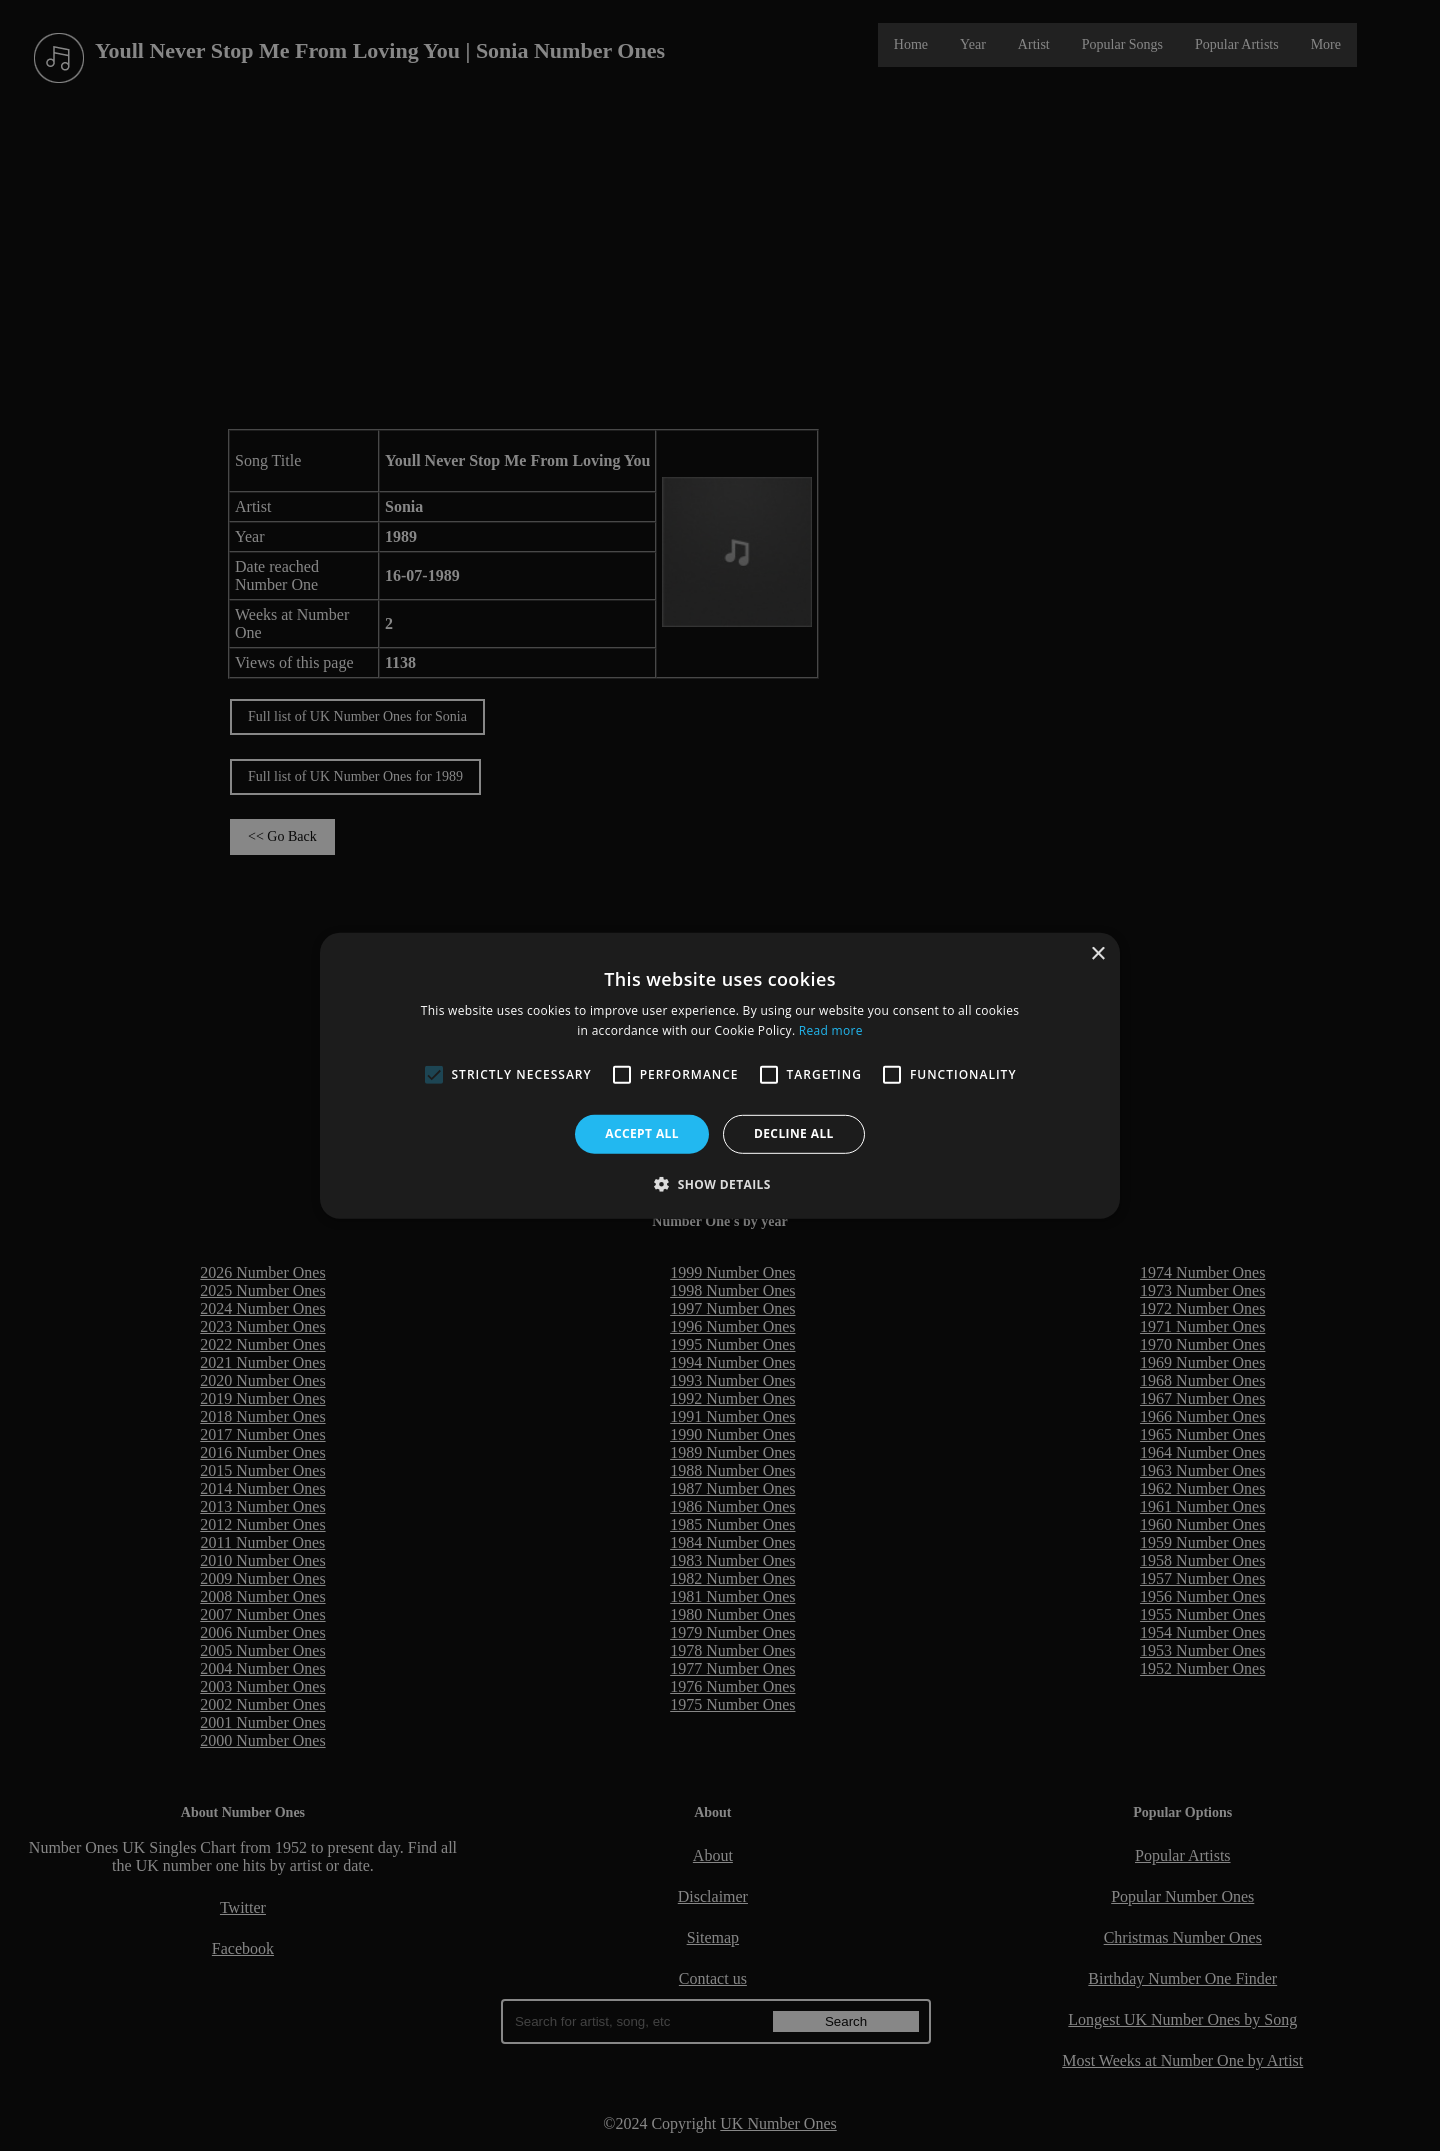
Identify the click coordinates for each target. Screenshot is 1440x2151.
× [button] (1097, 953)
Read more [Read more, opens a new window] (831, 1030)
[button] (720, 1184)
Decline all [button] (794, 1133)
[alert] (720, 1075)
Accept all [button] (642, 1133)
